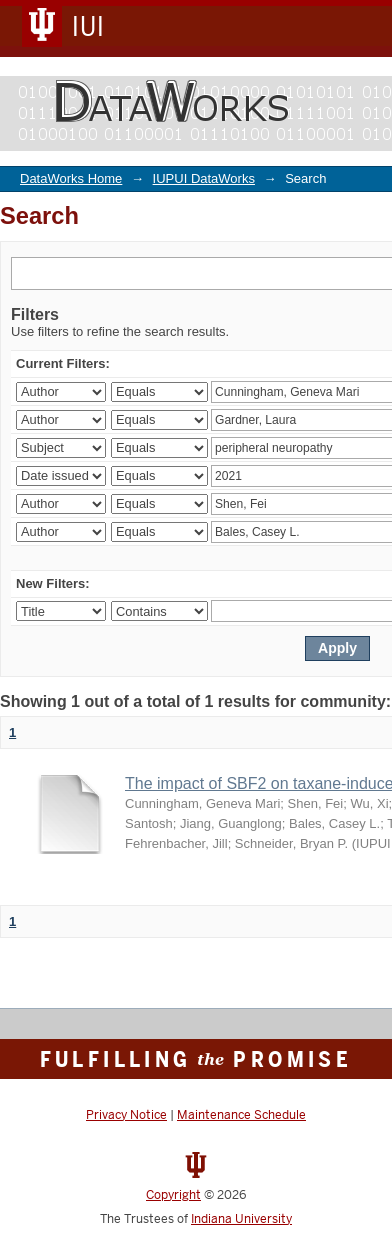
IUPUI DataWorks (204, 178)
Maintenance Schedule (241, 1115)
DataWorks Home (71, 178)
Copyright (173, 1195)
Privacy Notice (126, 1115)
